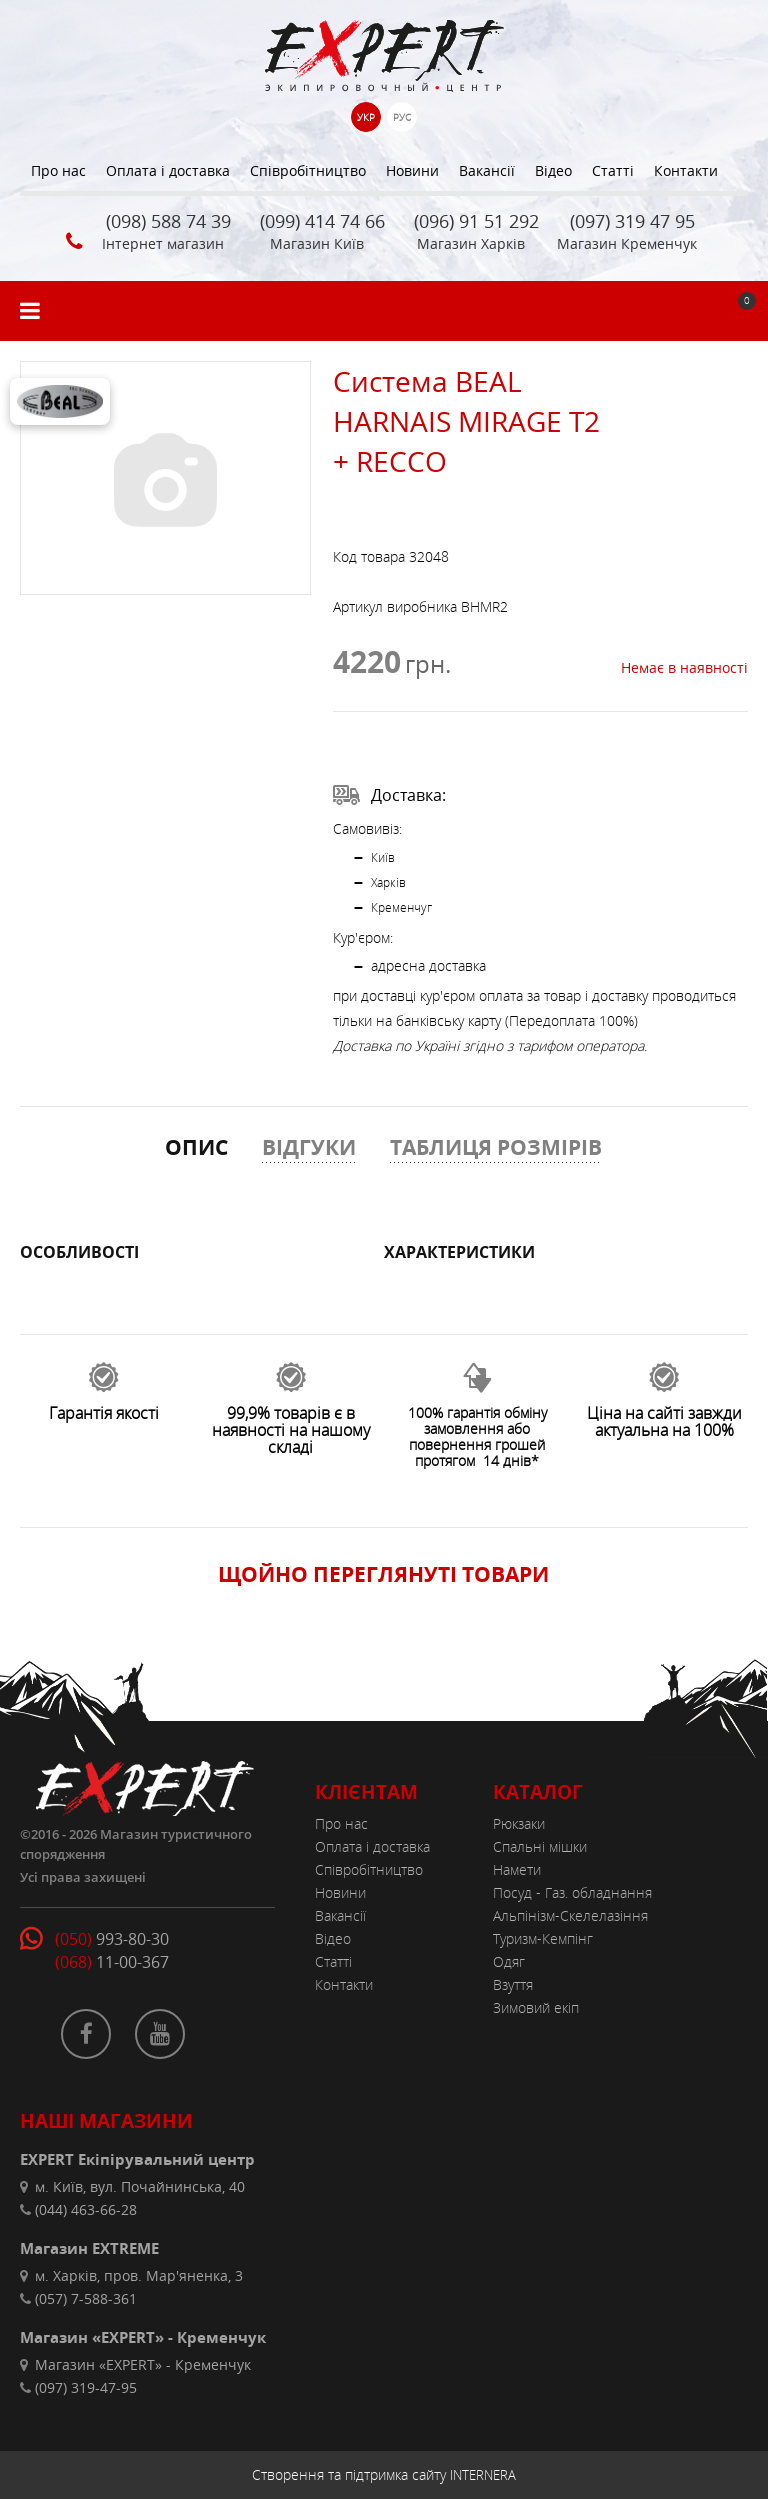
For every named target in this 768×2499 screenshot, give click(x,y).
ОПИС (196, 1147)
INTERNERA (483, 2475)
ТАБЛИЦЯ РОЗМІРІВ (496, 1147)
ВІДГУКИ (309, 1147)
